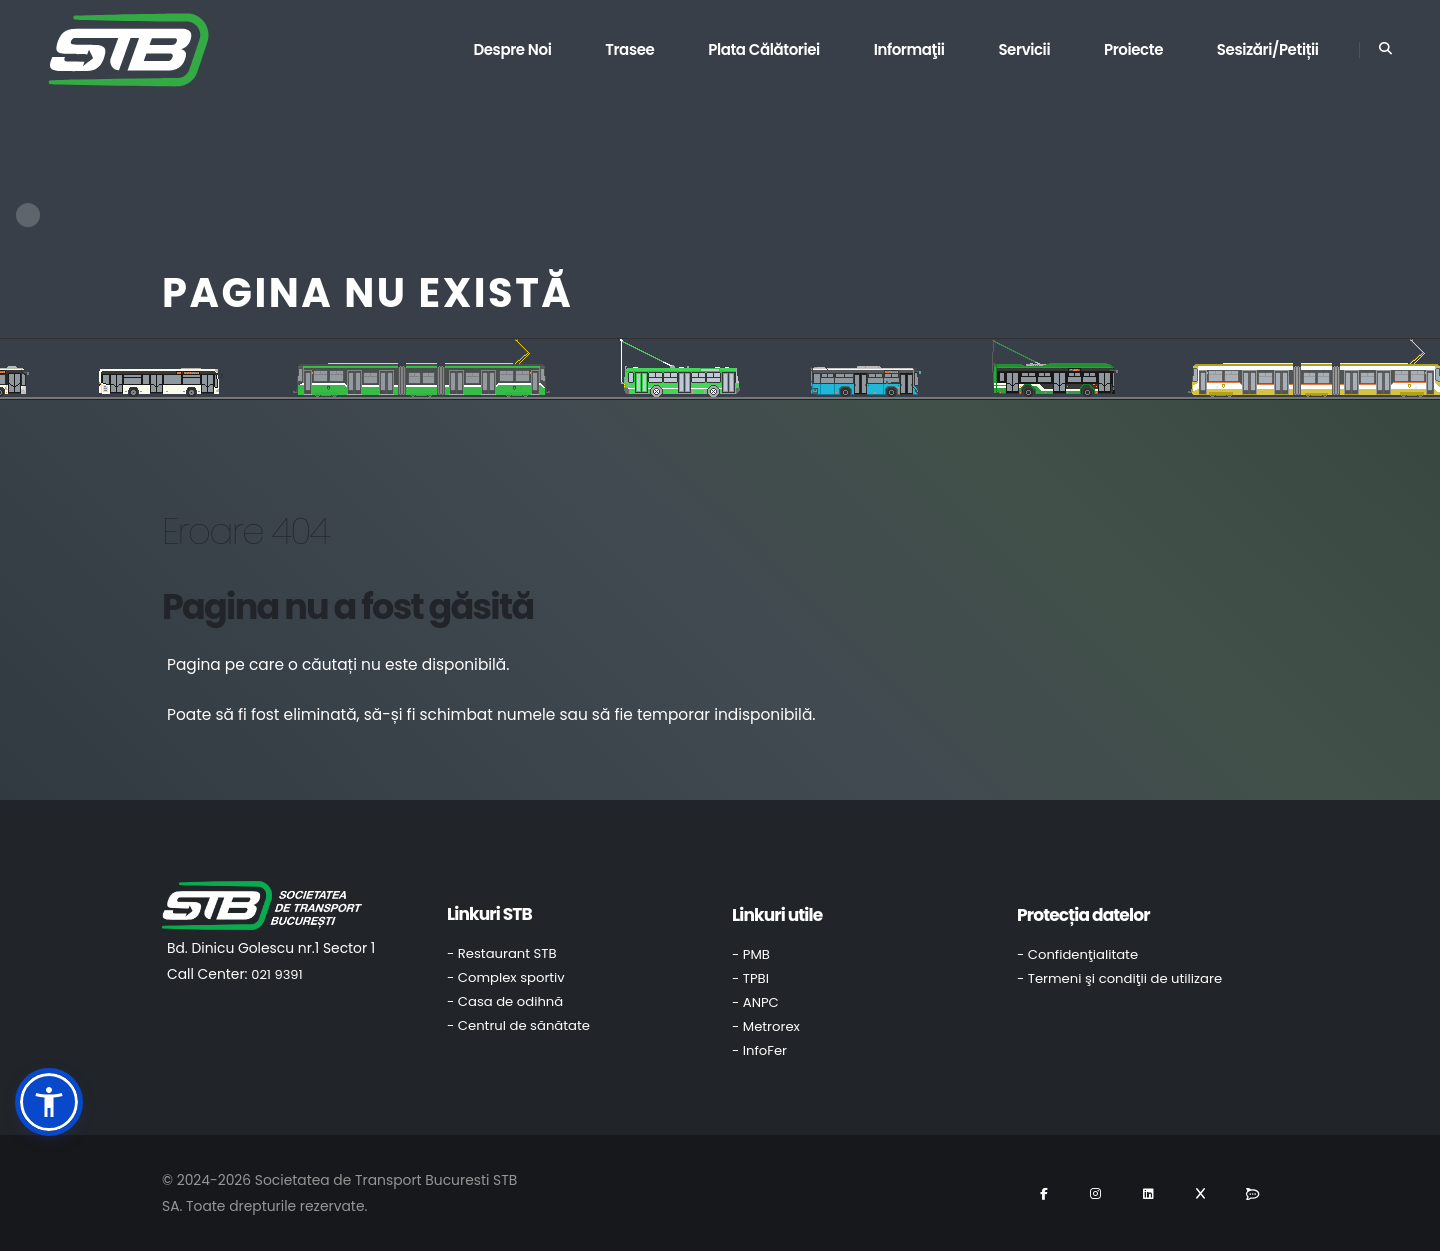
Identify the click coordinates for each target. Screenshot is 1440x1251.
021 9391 (276, 974)
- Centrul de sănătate (518, 1025)
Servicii (1024, 49)
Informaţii (909, 49)
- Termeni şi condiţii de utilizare (1119, 978)
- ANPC (755, 1002)
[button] (49, 1102)
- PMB (751, 954)
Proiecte (1133, 49)
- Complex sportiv (506, 977)
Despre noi (512, 49)
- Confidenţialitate (1077, 954)
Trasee (629, 49)
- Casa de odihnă (505, 1001)
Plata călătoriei (764, 49)
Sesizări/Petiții (1268, 49)
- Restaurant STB (502, 953)
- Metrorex (766, 1026)
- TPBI (750, 978)
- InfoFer (759, 1050)
